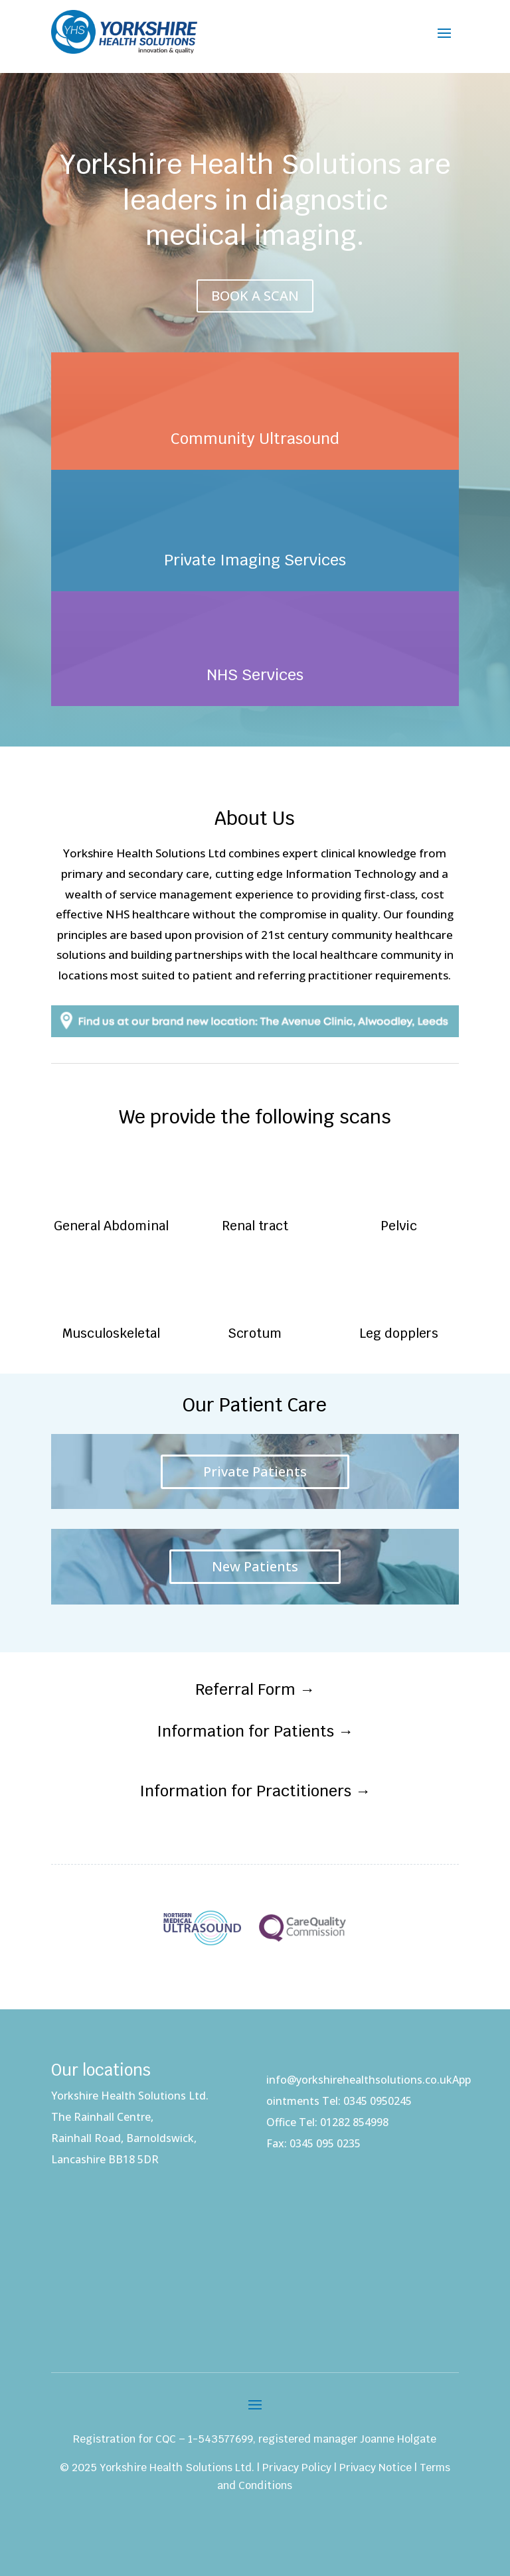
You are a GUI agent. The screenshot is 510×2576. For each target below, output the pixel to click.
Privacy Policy (296, 2467)
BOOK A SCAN (255, 296)
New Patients (255, 1566)
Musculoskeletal (111, 1333)
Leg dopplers (398, 1333)
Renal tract (255, 1226)
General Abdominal (111, 1226)
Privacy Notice (375, 2467)
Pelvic (399, 1226)
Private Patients (255, 1471)
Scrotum (255, 1333)
